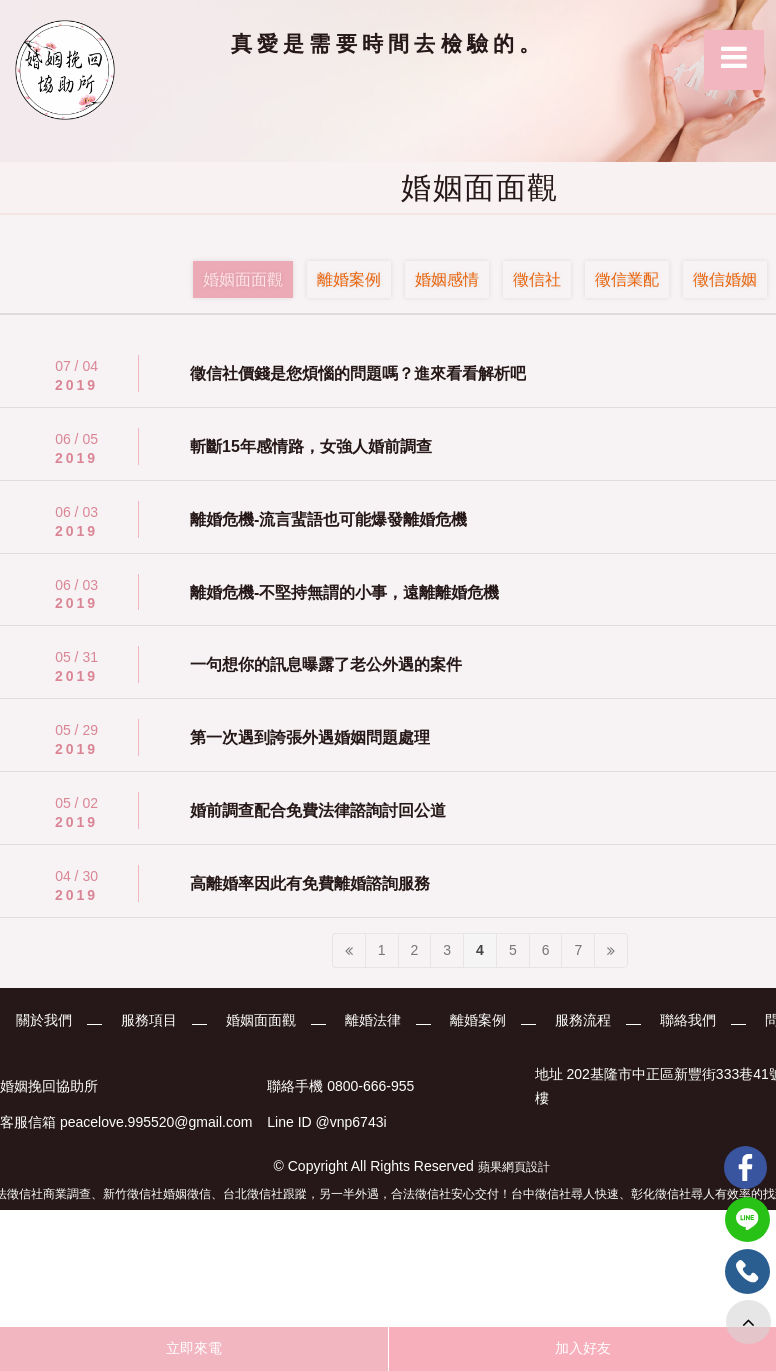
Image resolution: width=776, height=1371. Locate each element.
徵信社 (537, 279)
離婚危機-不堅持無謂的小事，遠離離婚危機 (344, 592)
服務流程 (584, 1020)
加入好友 (583, 1348)
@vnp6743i (351, 1123)
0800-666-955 (370, 1086)
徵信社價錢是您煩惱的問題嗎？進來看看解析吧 (358, 373)
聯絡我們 (689, 1020)
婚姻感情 (447, 279)
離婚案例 (349, 279)
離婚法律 (373, 1020)
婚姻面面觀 (243, 279)
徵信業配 (627, 279)
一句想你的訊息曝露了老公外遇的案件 (326, 664)
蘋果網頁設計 (514, 1167)
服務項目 (148, 1020)
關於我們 (42, 1020)
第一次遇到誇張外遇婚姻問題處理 (310, 737)
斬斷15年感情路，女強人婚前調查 (311, 446)
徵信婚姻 (725, 279)
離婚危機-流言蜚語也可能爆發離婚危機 (328, 519)
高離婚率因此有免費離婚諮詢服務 (310, 883)
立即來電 (194, 1348)
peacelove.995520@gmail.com (156, 1123)
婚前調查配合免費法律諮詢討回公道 (318, 810)
